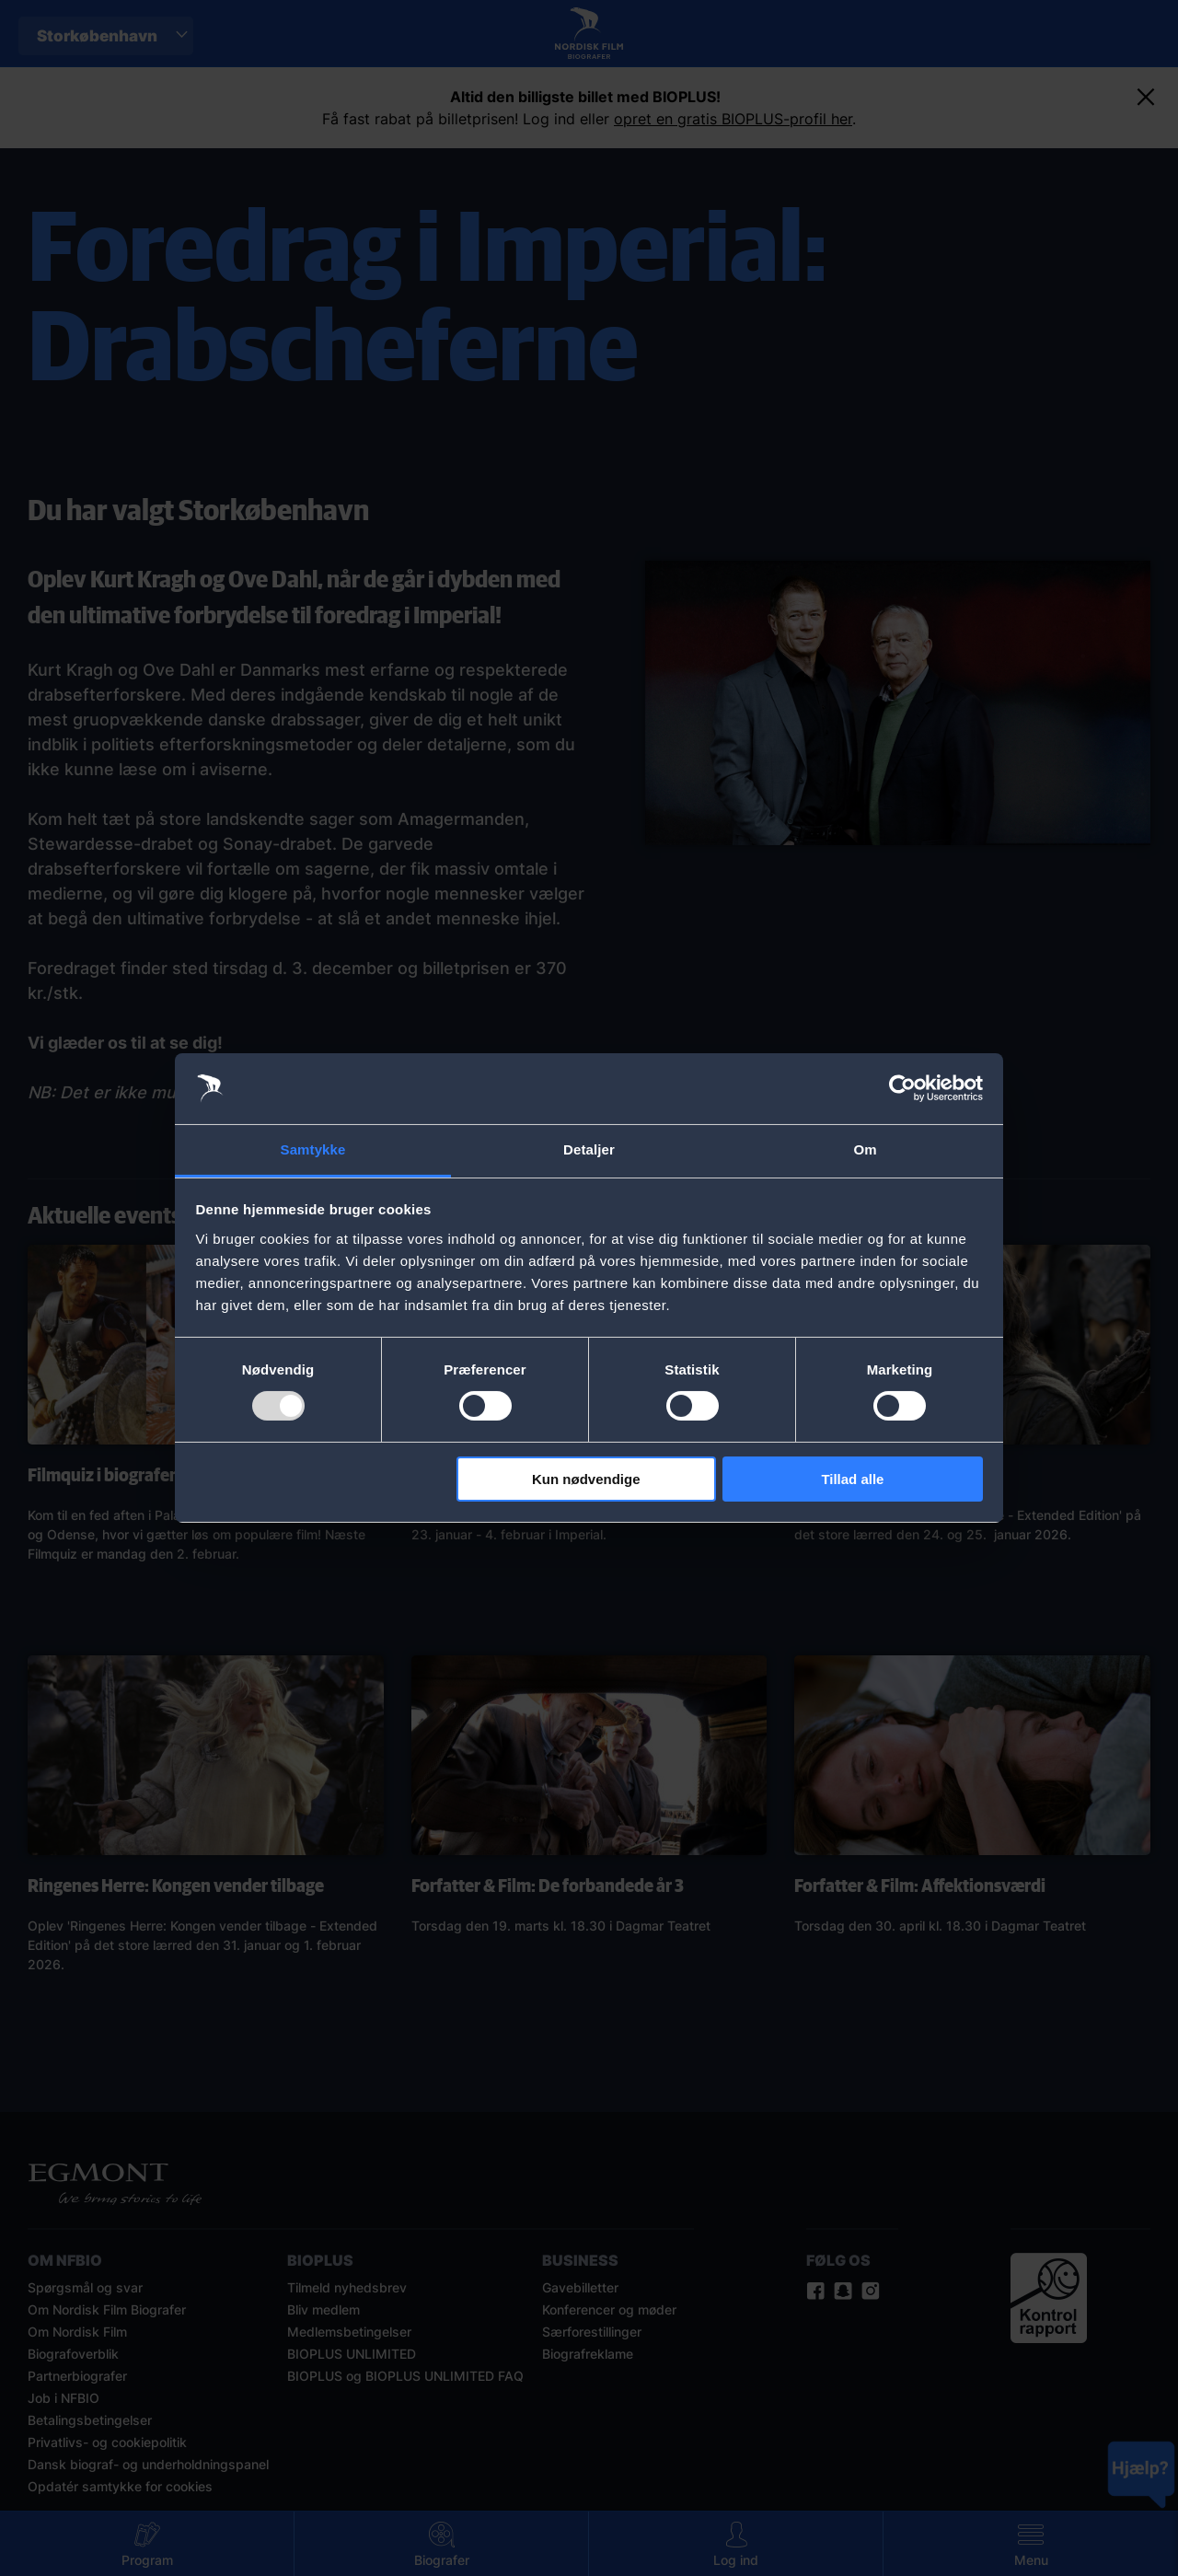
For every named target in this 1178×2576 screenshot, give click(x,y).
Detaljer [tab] (589, 1149)
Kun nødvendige (586, 1479)
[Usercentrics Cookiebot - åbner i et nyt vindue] (902, 1088)
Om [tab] (864, 1149)
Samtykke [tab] (313, 1149)
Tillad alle (852, 1479)
